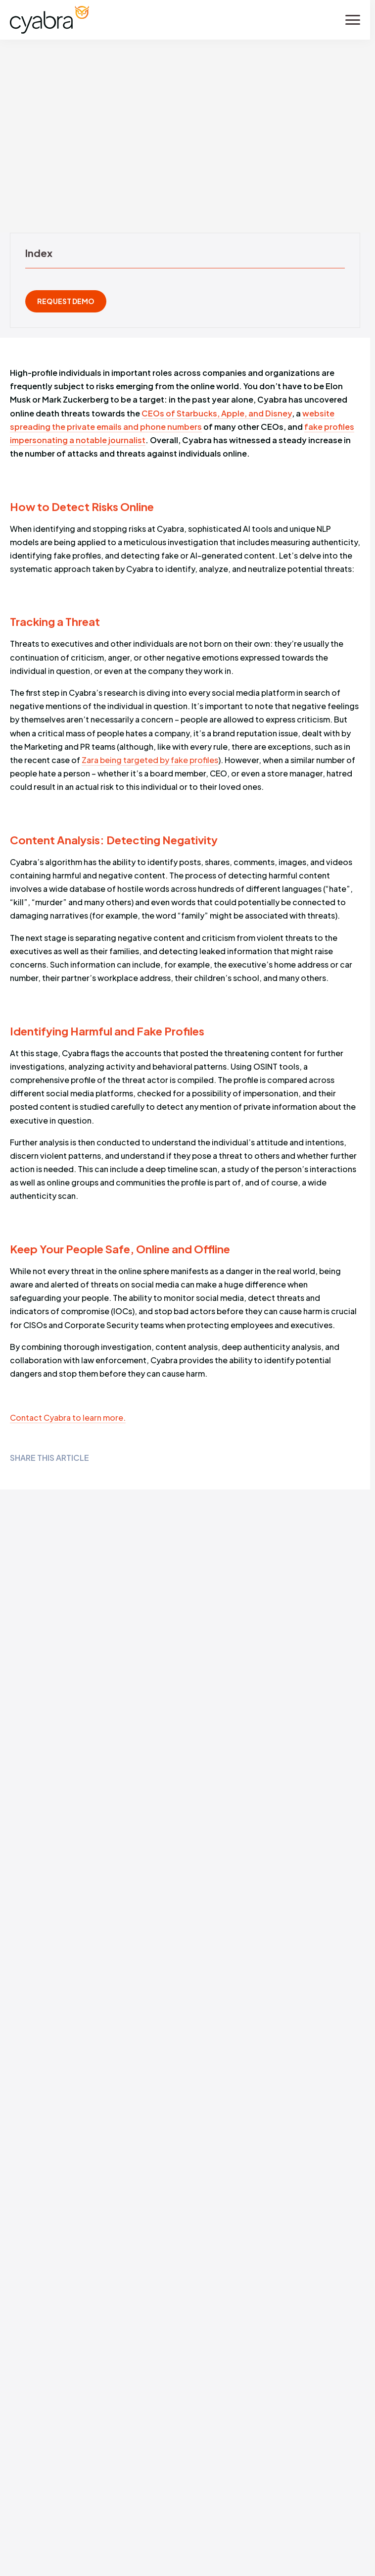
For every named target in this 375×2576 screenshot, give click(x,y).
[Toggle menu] (352, 20)
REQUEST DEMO (65, 301)
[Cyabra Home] (49, 19)
